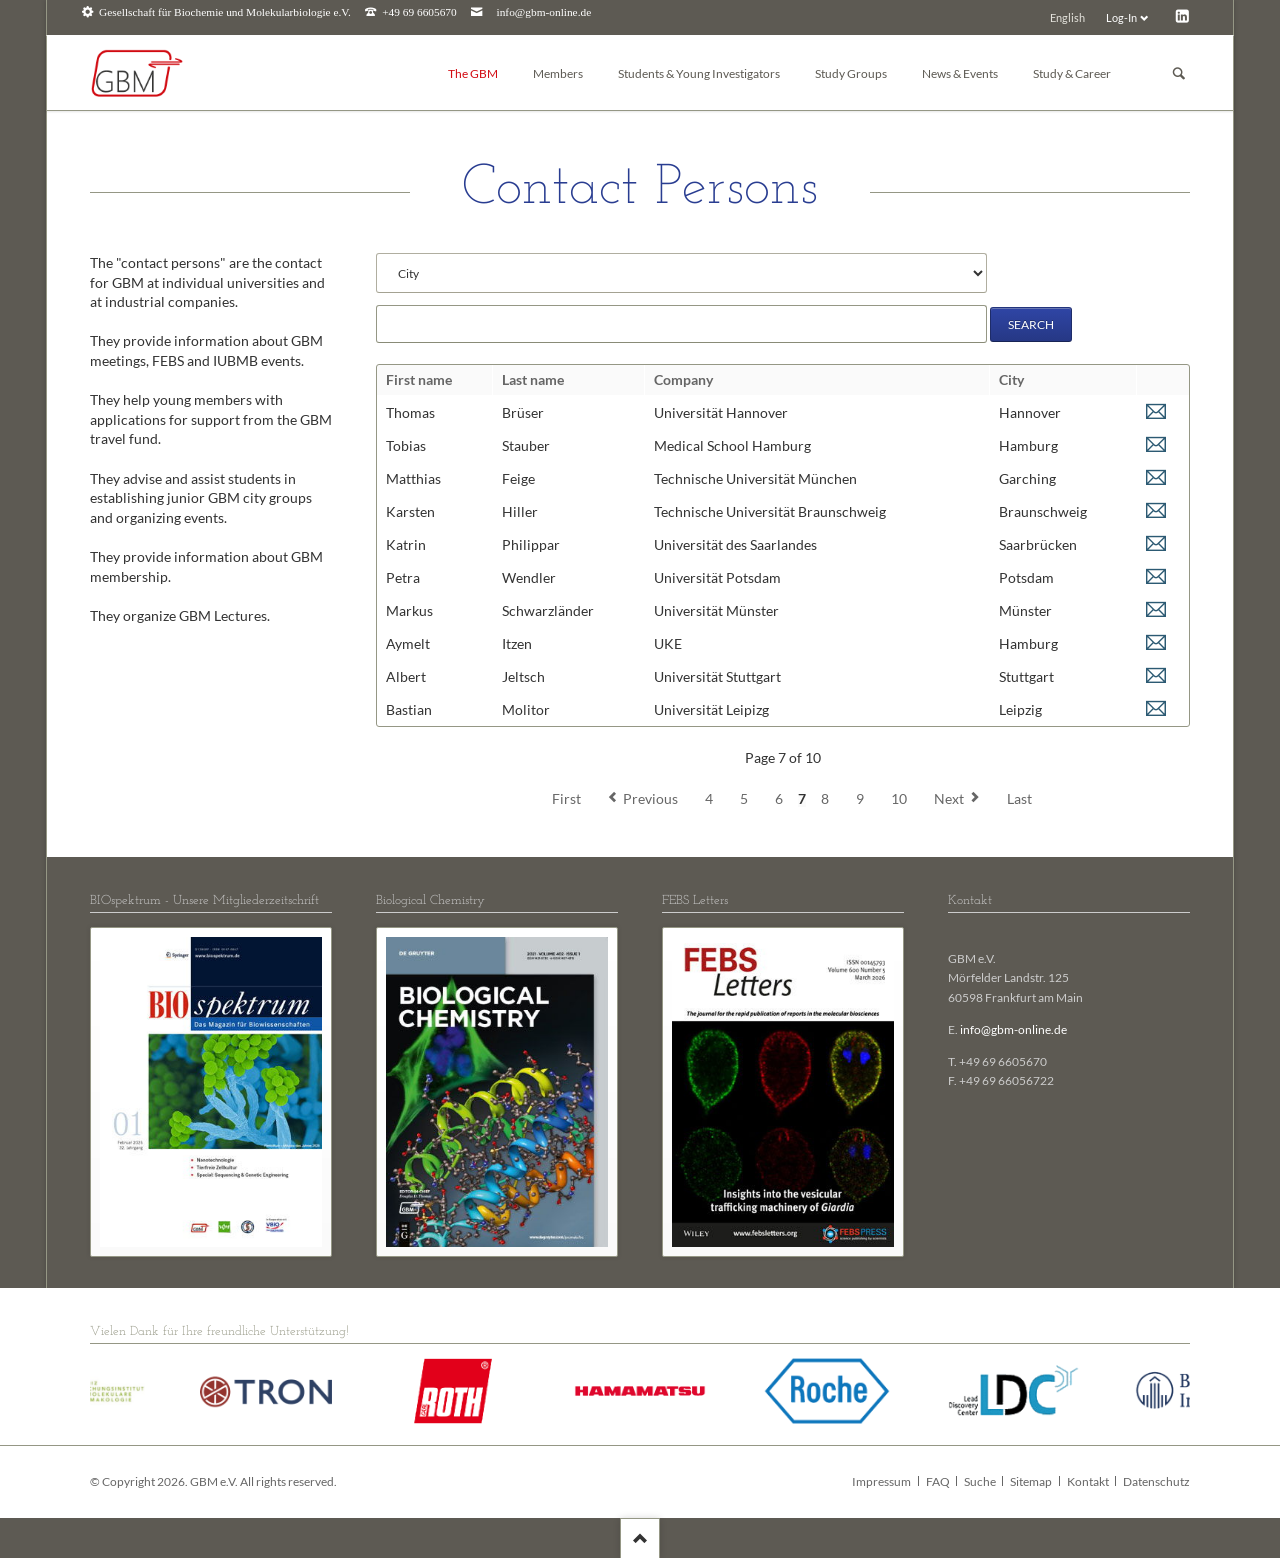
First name (419, 379)
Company (683, 379)
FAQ (938, 1481)
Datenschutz (1156, 1481)
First (566, 798)
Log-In (1121, 17)
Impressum (881, 1481)
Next (949, 798)
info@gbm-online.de (544, 12)
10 (899, 798)
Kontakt (1088, 1481)
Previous (650, 798)
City (1011, 379)
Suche (980, 1481)
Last (1019, 798)
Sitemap (1031, 1481)
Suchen (1179, 73)
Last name (533, 379)
